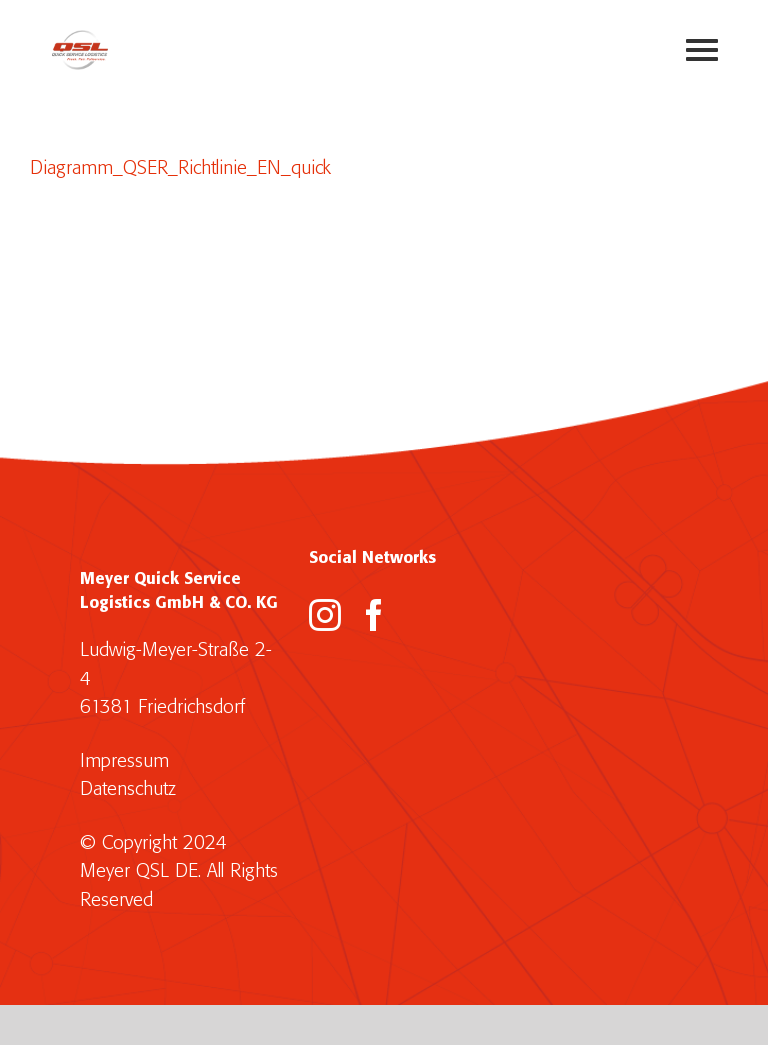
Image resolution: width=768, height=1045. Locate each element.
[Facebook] (374, 615)
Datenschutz (128, 789)
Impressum (124, 761)
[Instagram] (325, 615)
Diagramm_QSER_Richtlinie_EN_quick (180, 168)
